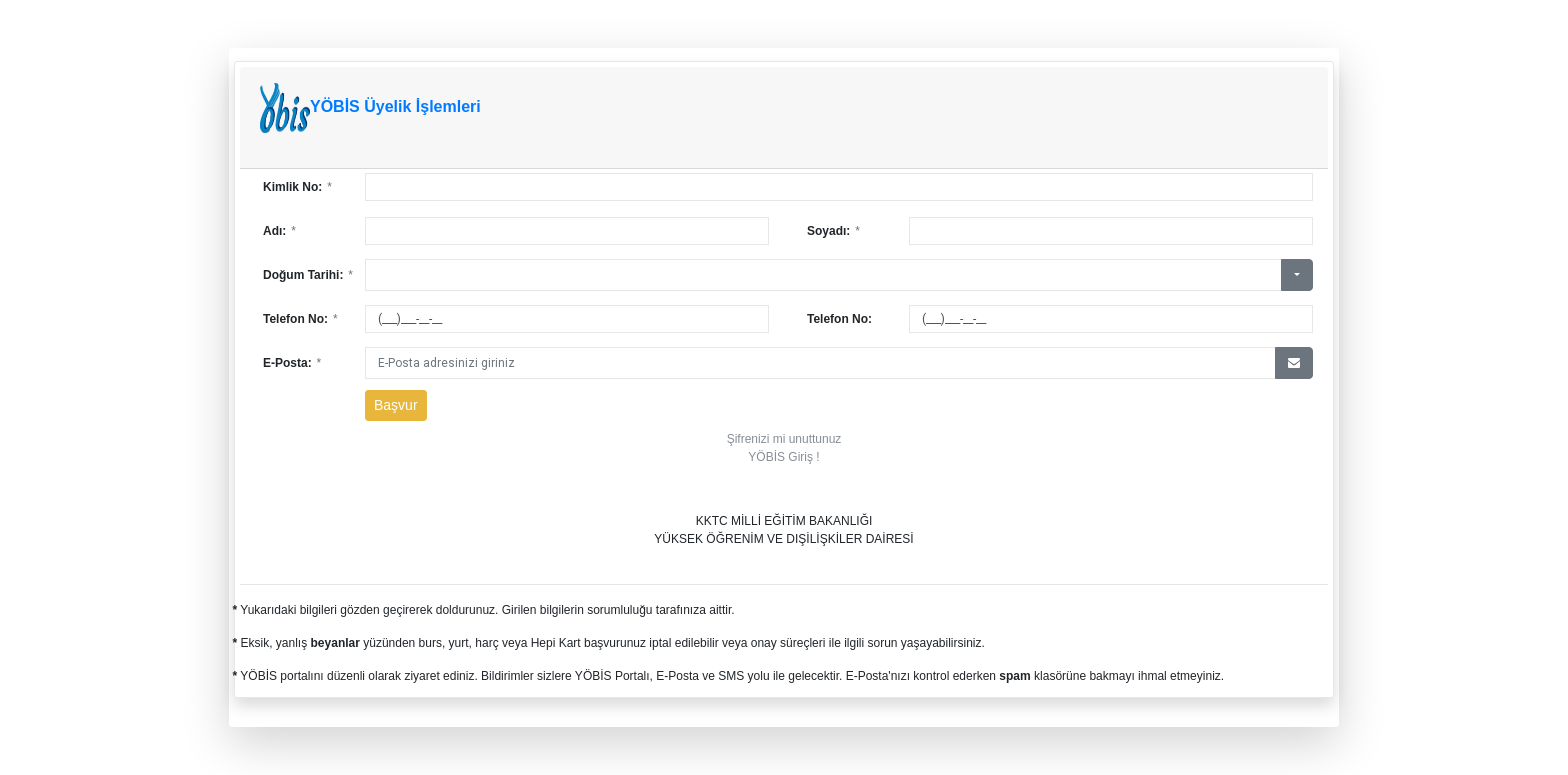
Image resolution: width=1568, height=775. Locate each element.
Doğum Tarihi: (308, 275)
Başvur (396, 405)
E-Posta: (292, 363)
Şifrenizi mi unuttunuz (784, 439)
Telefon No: (300, 319)
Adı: (279, 231)
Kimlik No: (297, 187)
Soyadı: (833, 231)
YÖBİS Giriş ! (783, 457)
